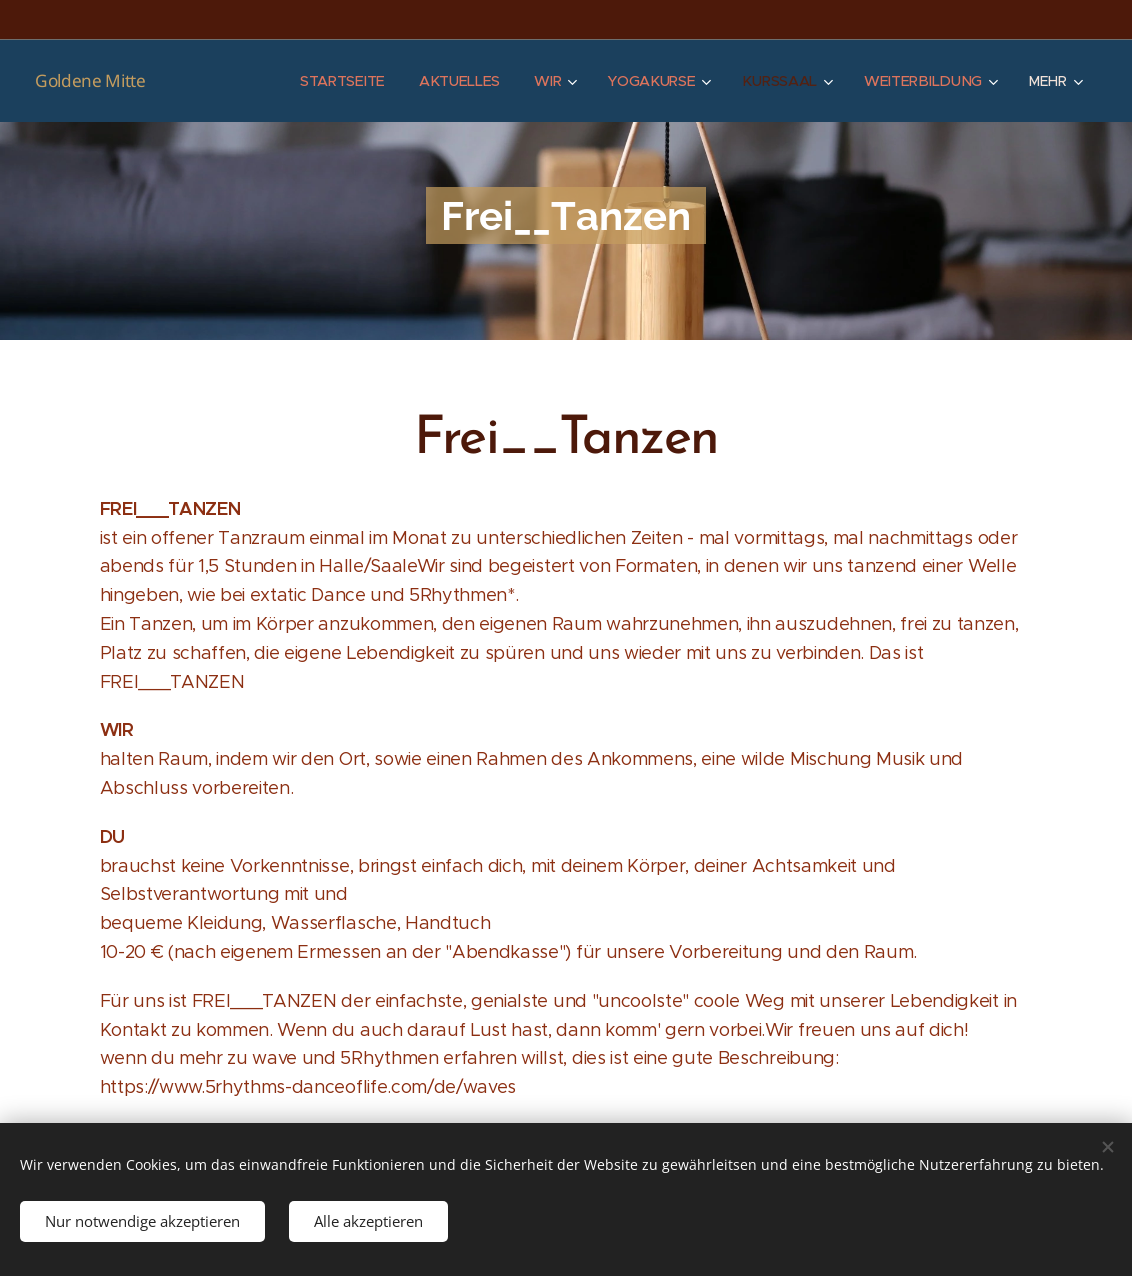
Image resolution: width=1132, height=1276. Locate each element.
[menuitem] (346, 81)
